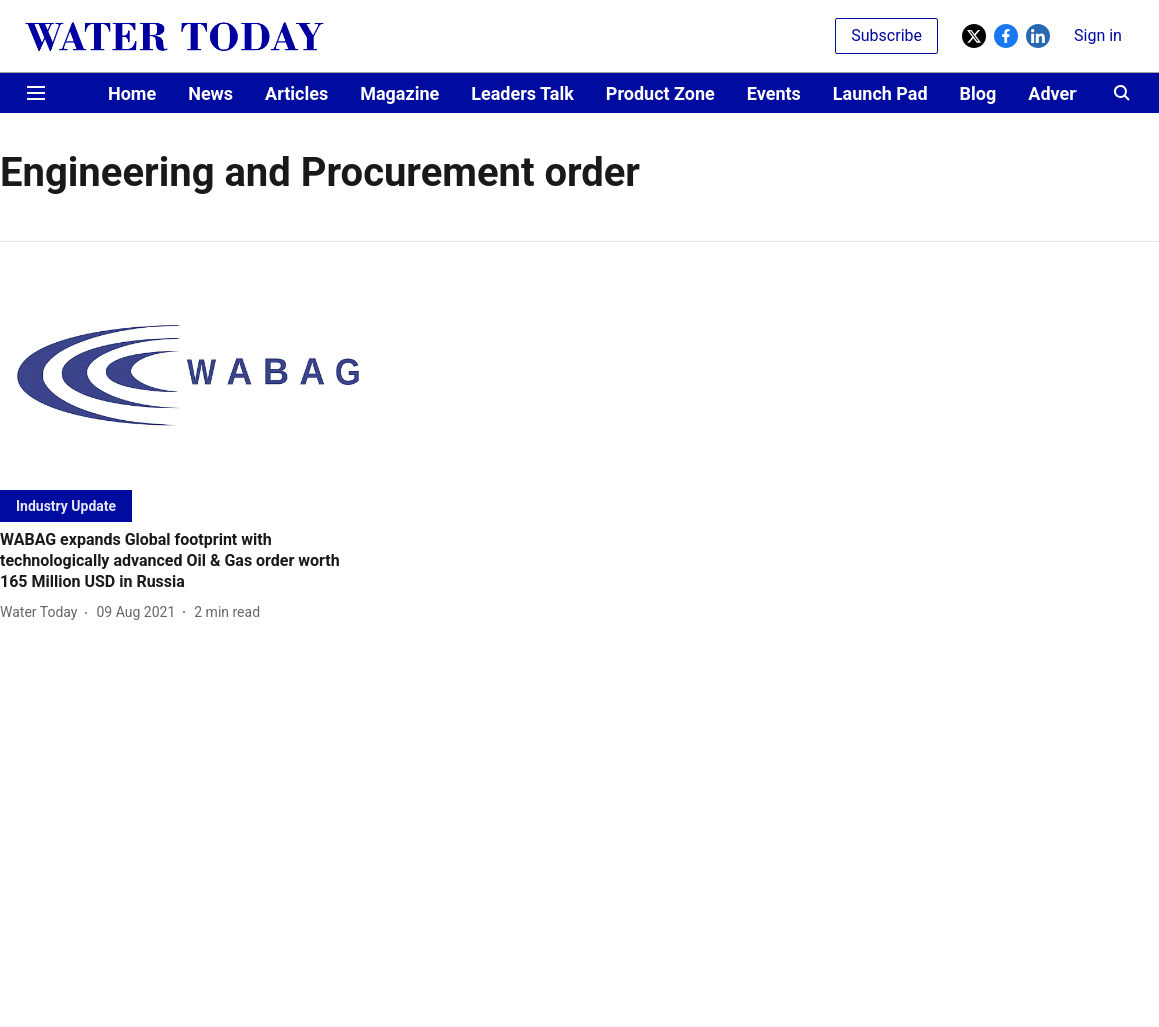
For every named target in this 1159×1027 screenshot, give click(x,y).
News (210, 93)
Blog (978, 93)
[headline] (185, 561)
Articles (296, 93)
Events (774, 93)
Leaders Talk (522, 93)
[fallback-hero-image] (185, 378)
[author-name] (42, 612)
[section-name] (66, 505)
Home (132, 93)
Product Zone (660, 93)
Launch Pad (880, 93)
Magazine (399, 93)
